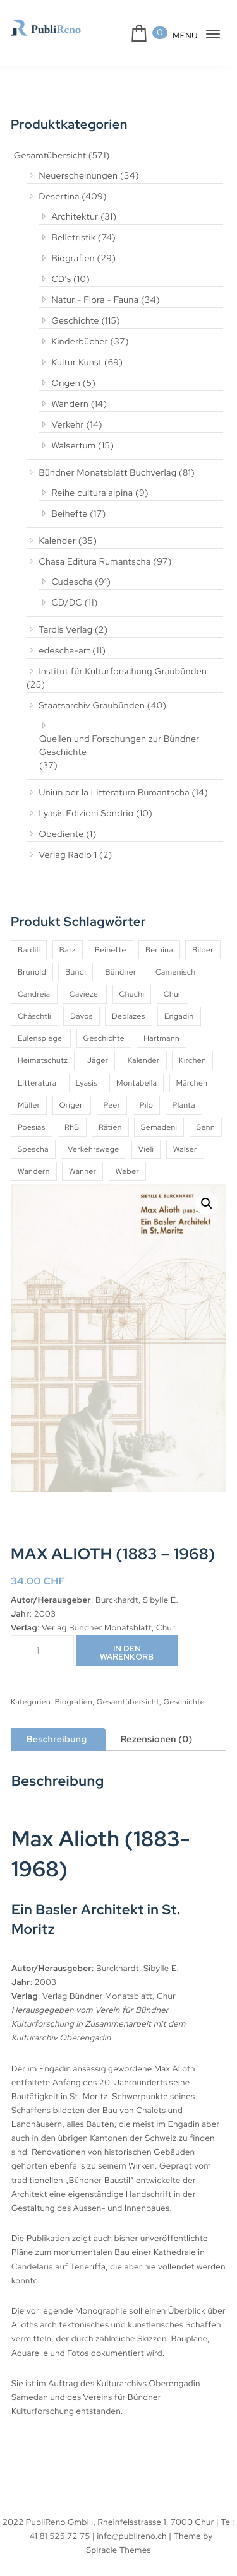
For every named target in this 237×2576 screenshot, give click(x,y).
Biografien (67, 258)
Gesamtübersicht (49, 156)
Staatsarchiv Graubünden (87, 692)
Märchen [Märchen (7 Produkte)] (193, 1069)
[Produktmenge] (42, 1637)
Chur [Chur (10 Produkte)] (176, 980)
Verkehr (62, 424)
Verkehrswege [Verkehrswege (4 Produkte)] (133, 1136)
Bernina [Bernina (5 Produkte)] (161, 936)
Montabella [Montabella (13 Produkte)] (138, 1069)
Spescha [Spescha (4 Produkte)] (72, 1136)
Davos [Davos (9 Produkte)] (83, 1002)
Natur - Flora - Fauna (90, 300)
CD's (56, 279)
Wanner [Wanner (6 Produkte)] (129, 1158)
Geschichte (70, 320)
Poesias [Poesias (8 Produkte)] (32, 1113)
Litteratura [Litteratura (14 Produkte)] (37, 1069)
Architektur (69, 216)
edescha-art (58, 650)
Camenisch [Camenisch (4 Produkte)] (177, 958)
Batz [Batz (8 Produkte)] (69, 936)
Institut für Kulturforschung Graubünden (117, 671)
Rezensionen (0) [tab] (159, 1726)
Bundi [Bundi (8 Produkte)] (76, 958)
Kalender (52, 541)
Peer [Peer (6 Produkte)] (112, 1091)
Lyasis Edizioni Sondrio (82, 800)
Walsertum (68, 445)
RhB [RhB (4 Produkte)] (74, 1113)
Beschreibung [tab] (58, 1726)
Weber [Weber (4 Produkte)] (174, 1158)
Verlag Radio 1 (64, 841)
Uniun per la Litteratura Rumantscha (109, 779)
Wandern (65, 404)
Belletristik (68, 237)
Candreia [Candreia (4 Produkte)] (34, 980)
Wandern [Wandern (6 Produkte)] (79, 1158)
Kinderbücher (74, 341)
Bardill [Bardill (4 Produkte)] (29, 936)
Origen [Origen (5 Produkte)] (72, 1091)
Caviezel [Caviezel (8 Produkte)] (86, 980)
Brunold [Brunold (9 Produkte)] (32, 958)
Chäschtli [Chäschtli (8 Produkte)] (35, 1002)
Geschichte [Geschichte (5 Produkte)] (105, 1025)
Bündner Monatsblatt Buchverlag (102, 472)
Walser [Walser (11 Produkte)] (30, 1158)
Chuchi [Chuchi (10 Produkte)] (134, 980)
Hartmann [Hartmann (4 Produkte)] (163, 1025)
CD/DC (61, 602)
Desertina (53, 196)
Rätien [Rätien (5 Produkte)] (114, 1113)
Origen (60, 383)
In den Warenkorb (127, 1639)
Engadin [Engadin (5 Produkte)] (183, 1002)
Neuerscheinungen (73, 175)
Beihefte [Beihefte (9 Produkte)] (112, 936)
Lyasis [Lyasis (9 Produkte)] (87, 1069)
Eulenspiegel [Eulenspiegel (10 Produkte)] (41, 1025)
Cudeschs (67, 582)
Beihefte (63, 513)
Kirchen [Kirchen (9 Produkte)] (194, 1047)
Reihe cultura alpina (88, 493)
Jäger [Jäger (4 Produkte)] (97, 1047)
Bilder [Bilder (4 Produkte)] (205, 936)
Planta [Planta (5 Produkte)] (186, 1091)
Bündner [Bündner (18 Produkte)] (121, 958)
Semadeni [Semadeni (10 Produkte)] (163, 1113)
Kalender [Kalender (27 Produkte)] (143, 1047)
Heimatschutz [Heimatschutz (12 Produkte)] (43, 1047)
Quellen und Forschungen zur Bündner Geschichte (121, 732)
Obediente (55, 821)
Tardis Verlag (60, 629)
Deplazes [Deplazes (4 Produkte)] (131, 1002)
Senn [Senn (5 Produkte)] (27, 1136)
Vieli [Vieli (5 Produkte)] (187, 1136)
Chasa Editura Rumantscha (91, 561)
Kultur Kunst (72, 362)
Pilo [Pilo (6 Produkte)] (148, 1091)
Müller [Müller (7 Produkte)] (29, 1091)
